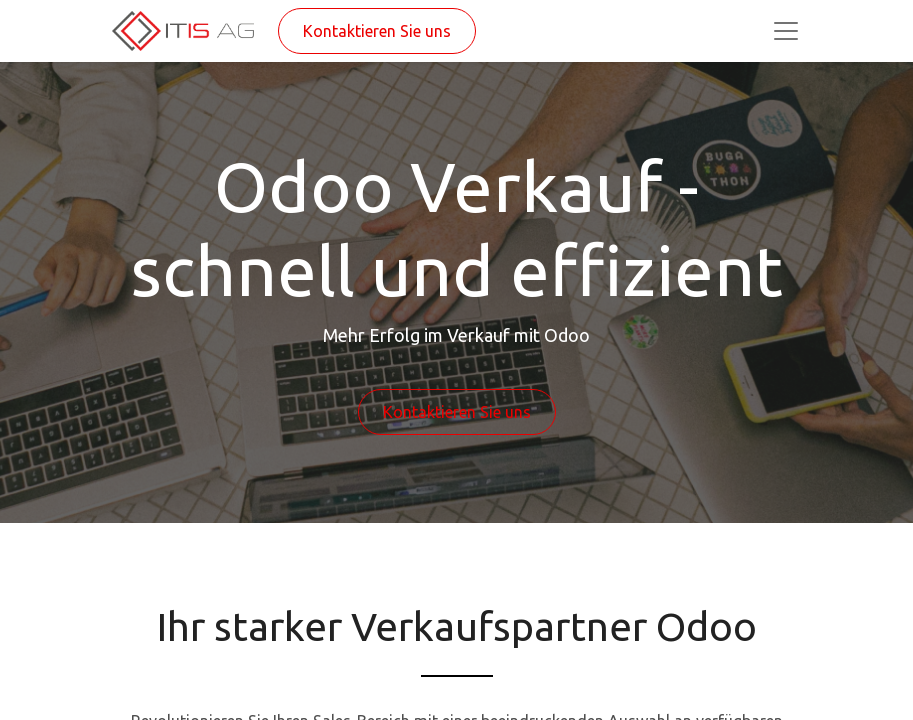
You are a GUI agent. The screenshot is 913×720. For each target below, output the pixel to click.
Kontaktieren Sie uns (377, 31)
